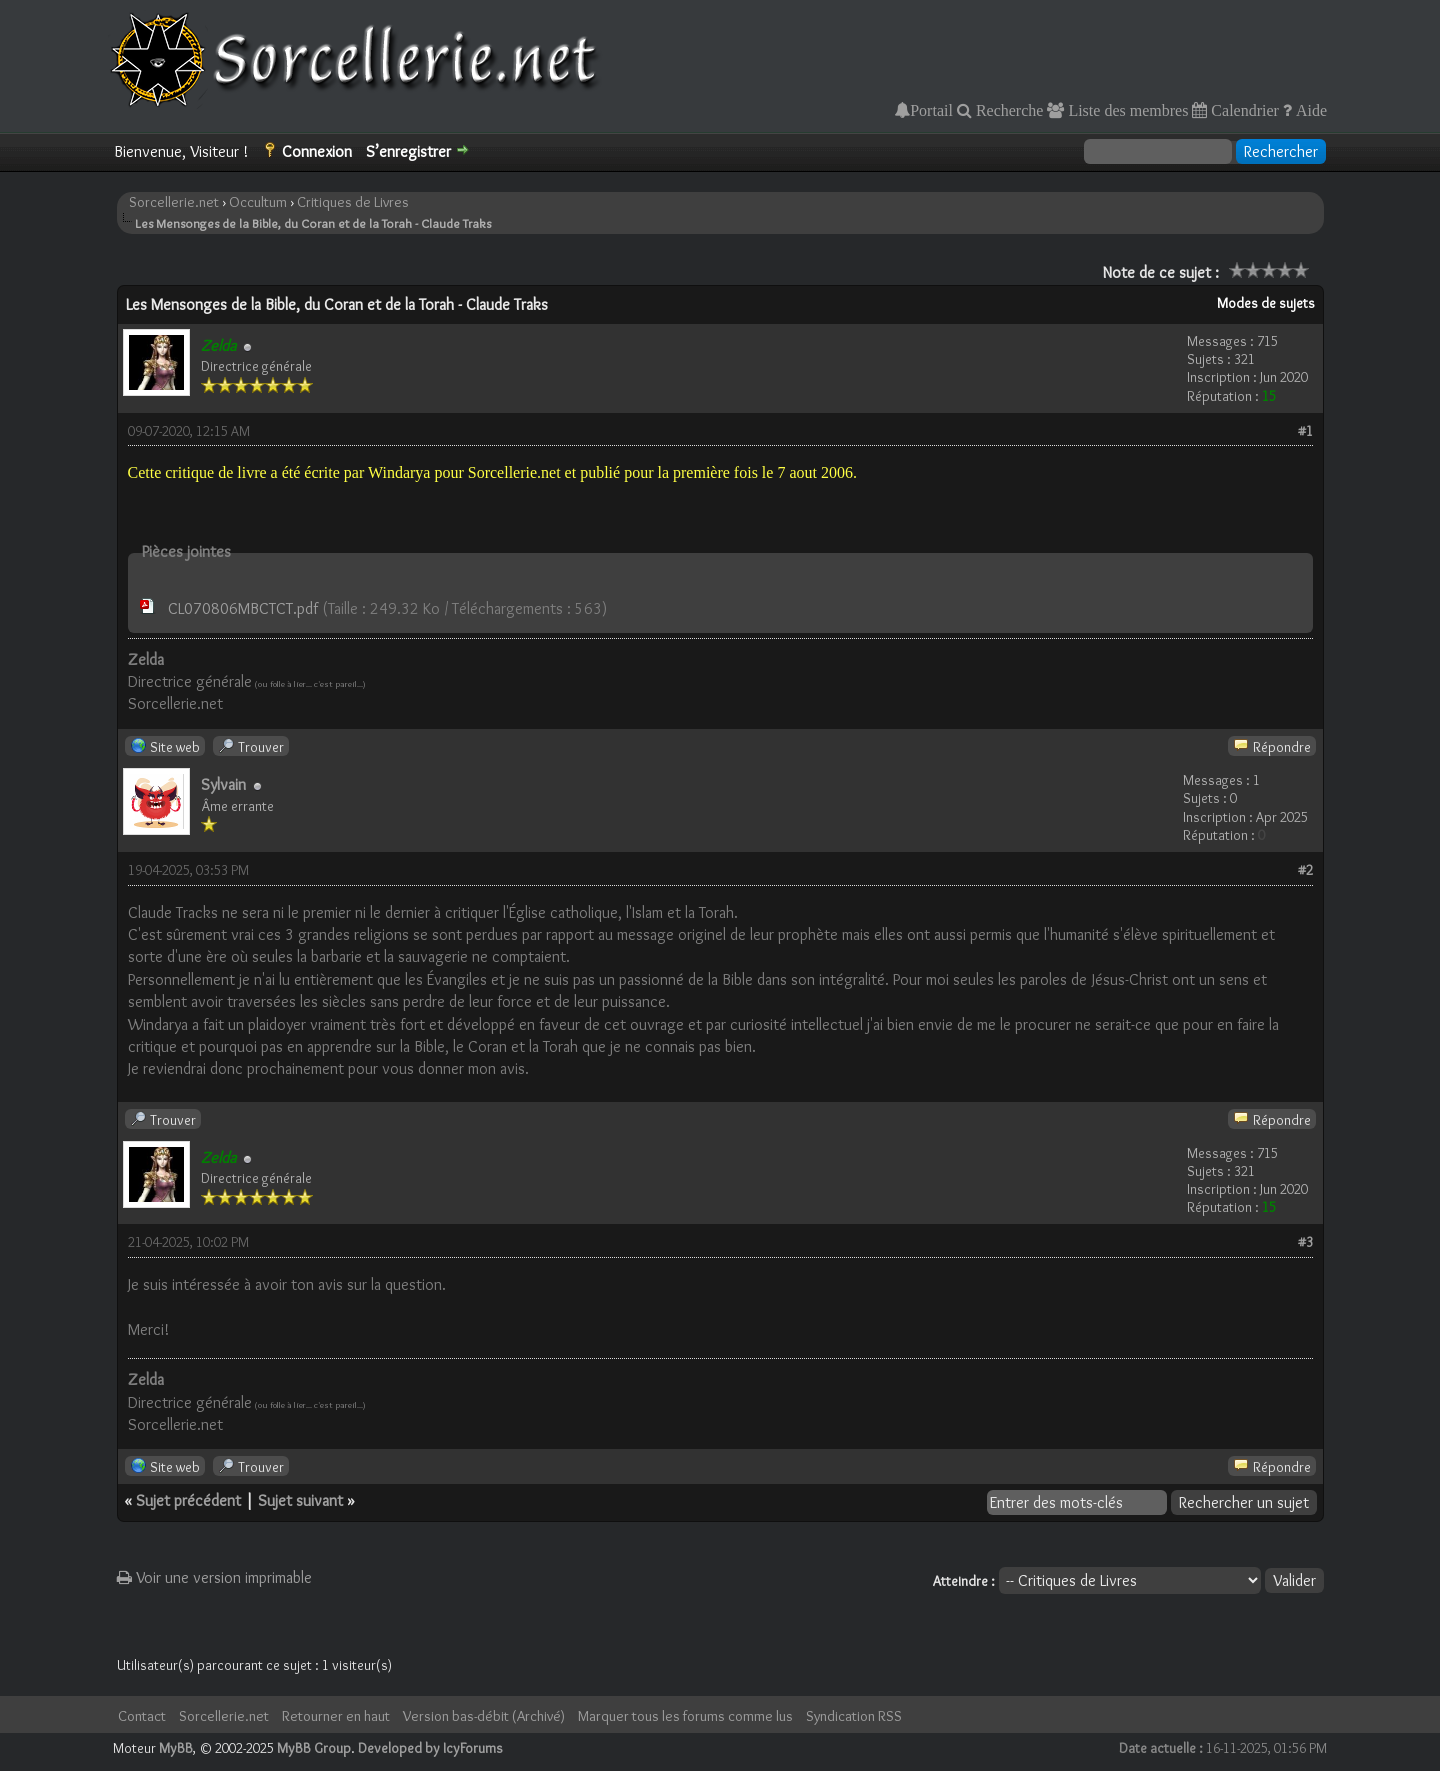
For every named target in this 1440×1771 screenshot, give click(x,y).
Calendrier (1243, 110)
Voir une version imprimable (214, 1577)
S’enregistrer (408, 151)
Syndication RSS (854, 1716)
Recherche (1008, 110)
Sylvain (223, 784)
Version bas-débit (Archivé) (484, 1716)
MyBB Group (314, 1748)
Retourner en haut (336, 1716)
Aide (1309, 110)
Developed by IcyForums (430, 1748)
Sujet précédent (188, 1500)
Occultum (258, 202)
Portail (931, 110)
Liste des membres (1126, 110)
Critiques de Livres (353, 202)
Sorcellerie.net (174, 202)
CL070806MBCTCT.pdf (243, 608)
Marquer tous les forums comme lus (685, 1716)
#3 (1305, 1242)
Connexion (317, 151)
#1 (1305, 431)
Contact (142, 1716)
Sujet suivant (300, 1500)
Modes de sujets (1266, 303)
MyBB (176, 1748)
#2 (1305, 870)
